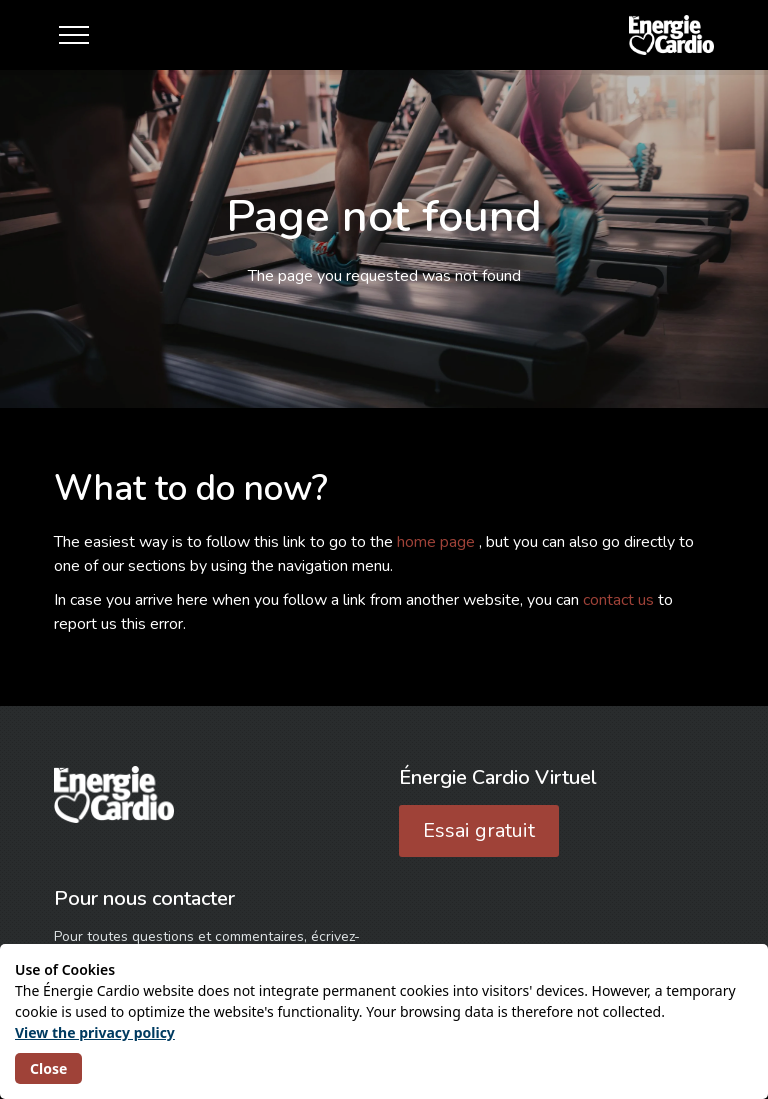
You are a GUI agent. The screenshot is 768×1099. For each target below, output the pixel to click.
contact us (620, 600)
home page (438, 542)
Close (48, 1068)
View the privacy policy (95, 1032)
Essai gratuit (479, 830)
